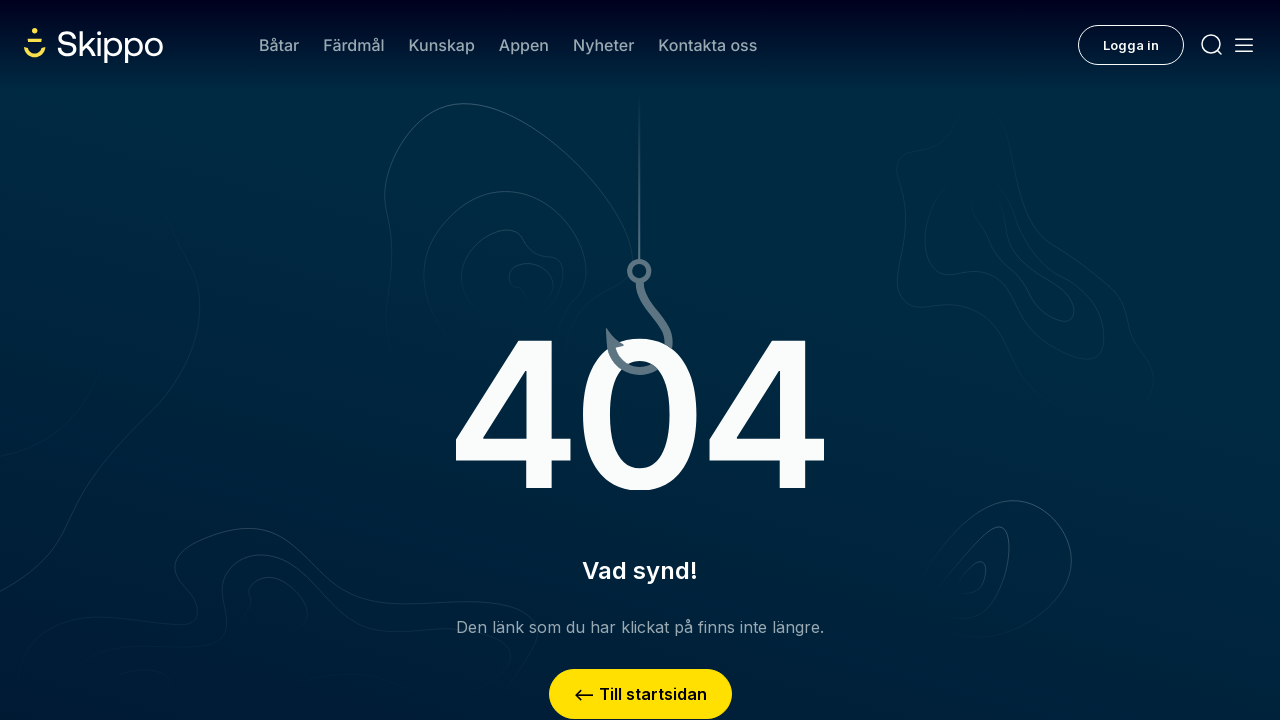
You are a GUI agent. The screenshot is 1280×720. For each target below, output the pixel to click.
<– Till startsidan (640, 694)
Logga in (1131, 45)
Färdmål (353, 45)
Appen (524, 45)
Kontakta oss (707, 45)
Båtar (279, 45)
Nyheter (603, 45)
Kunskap (442, 45)
